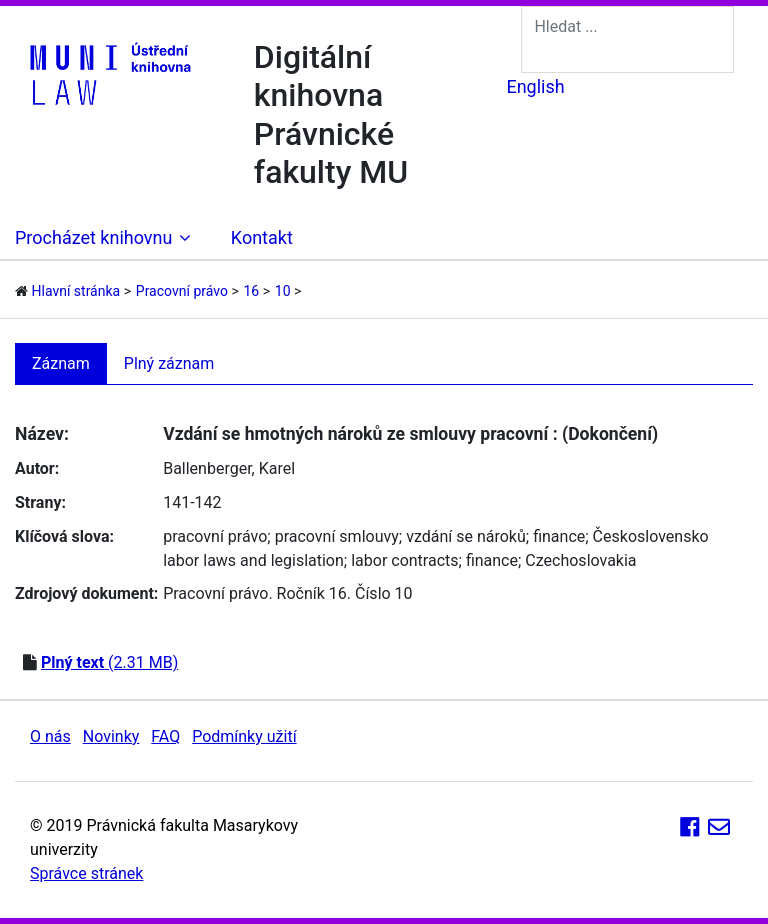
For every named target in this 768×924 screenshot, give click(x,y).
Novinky (111, 736)
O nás (50, 736)
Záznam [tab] (61, 363)
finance (559, 536)
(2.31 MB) (109, 662)
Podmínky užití (244, 736)
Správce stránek (86, 873)
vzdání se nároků (466, 536)
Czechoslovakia (580, 560)
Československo (651, 536)
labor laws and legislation (253, 560)
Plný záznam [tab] (169, 363)
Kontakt (262, 237)
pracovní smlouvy (337, 536)
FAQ (165, 736)
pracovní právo (215, 536)
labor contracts (404, 560)
